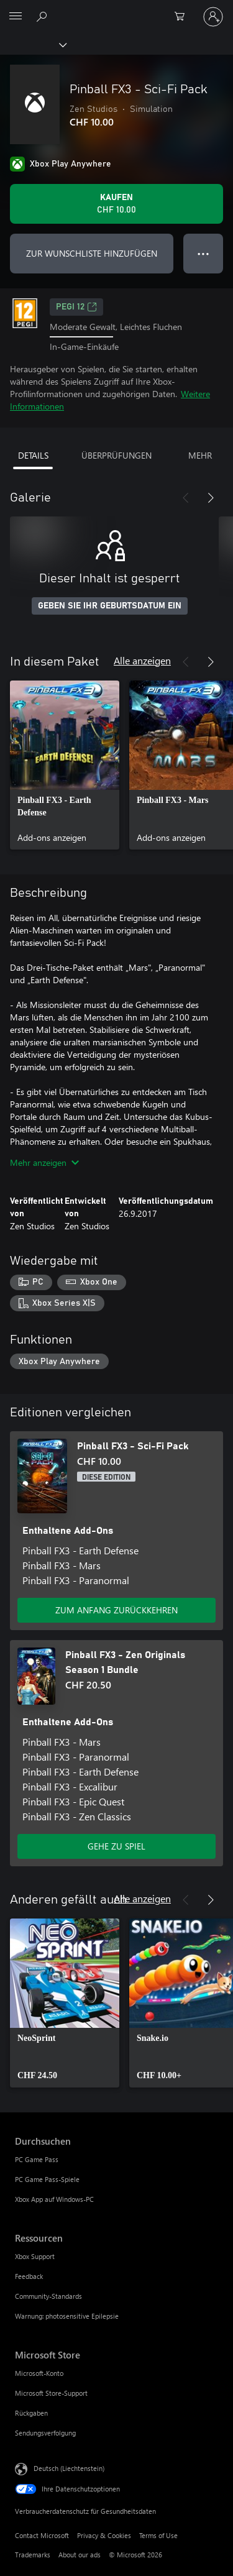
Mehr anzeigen (44, 1162)
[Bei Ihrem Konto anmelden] (213, 17)
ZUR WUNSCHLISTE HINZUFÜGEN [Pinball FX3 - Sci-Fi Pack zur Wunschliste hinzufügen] (91, 253)
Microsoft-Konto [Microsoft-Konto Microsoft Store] (39, 2373)
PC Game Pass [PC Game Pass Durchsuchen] (36, 2159)
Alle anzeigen (142, 660)
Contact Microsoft (42, 2535)
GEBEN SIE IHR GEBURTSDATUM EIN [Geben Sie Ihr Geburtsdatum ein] (109, 606)
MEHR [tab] (200, 455)
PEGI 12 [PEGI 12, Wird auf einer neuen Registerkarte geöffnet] (76, 307)
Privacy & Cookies (104, 2535)
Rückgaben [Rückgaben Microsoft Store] (31, 2413)
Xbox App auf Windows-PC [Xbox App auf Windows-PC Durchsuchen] (54, 2199)
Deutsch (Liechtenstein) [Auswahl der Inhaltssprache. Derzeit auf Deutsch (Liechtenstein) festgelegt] (69, 2468)
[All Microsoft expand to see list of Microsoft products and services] (15, 17)
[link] (64, 765)
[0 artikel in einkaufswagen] (183, 17)
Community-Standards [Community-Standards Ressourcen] (48, 2296)
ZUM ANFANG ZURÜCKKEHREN (116, 1610)
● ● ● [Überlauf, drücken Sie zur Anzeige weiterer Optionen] (203, 253)
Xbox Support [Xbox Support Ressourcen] (35, 2256)
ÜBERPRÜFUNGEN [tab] (116, 455)
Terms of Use (158, 2535)
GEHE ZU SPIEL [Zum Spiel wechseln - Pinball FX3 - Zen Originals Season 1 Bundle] (116, 1846)
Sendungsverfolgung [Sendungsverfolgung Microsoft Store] (45, 2433)
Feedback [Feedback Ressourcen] (29, 2276)
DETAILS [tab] (33, 455)
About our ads (79, 2555)
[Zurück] (185, 497)
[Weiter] (210, 497)
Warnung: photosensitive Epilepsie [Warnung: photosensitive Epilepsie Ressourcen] (67, 2316)
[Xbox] (32, 44)
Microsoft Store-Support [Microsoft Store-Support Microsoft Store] (51, 2393)
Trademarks (32, 2555)
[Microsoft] (116, 9)
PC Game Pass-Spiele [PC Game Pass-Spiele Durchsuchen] (47, 2179)
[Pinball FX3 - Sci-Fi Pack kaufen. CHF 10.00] (116, 204)
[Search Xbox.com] (43, 16)
